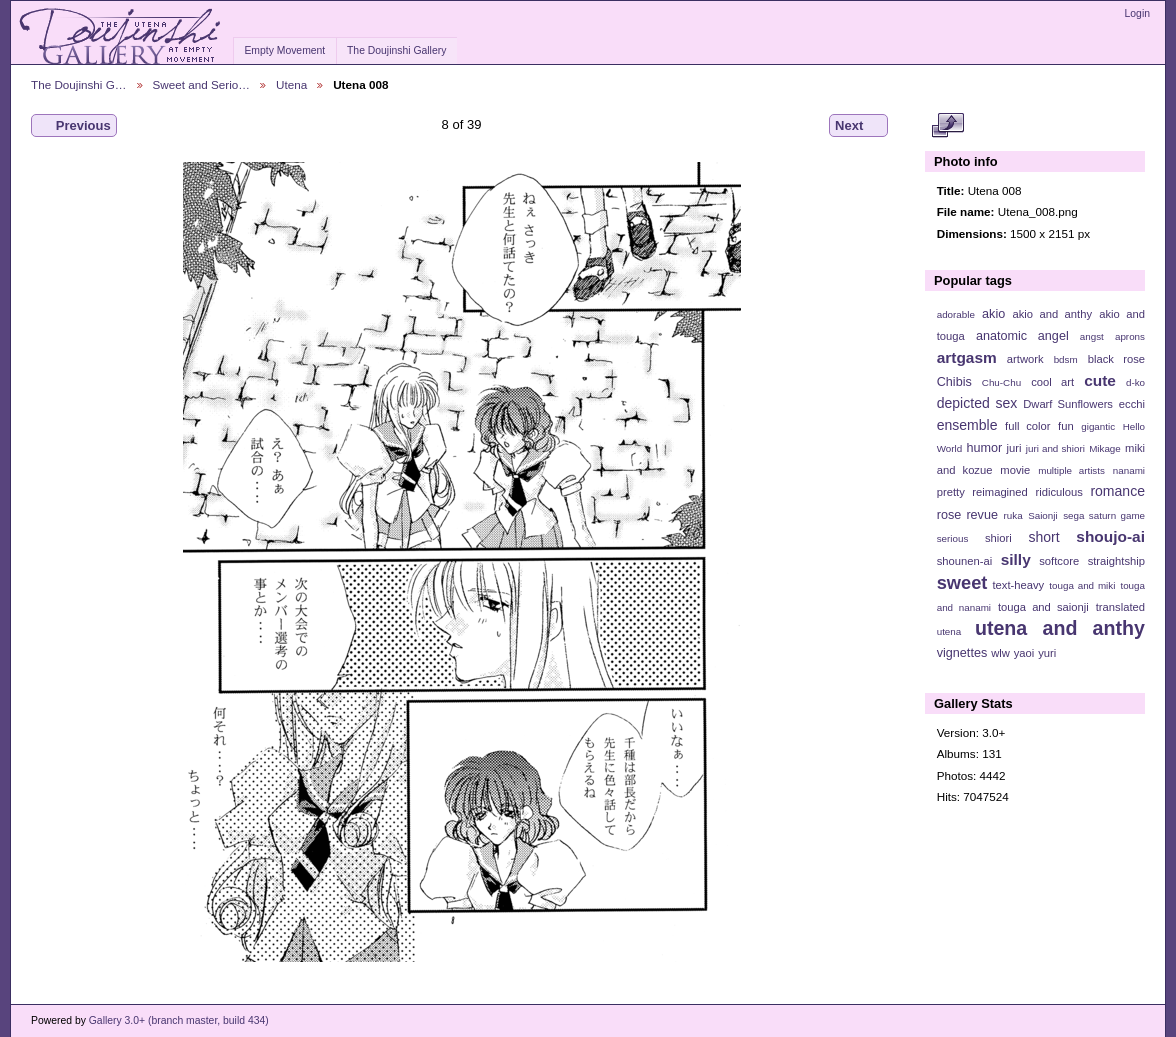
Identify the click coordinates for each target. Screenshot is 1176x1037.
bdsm (1066, 359)
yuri (1047, 653)
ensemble (967, 425)
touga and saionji (1043, 607)
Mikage (1105, 448)
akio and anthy (1052, 314)
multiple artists (1071, 470)
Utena (291, 84)
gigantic (1098, 426)
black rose (1116, 359)
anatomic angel (1022, 336)
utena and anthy (1060, 628)
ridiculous (1058, 492)
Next (858, 126)
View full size (947, 126)
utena (949, 631)
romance (1117, 491)
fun (1066, 426)
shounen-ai (965, 561)
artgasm (967, 357)
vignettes (962, 653)
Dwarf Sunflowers (1068, 404)
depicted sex (977, 403)
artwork (1025, 359)
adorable (956, 314)
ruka (1013, 515)
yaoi (1024, 653)
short (1043, 537)
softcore (1059, 561)
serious (953, 538)
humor (984, 448)
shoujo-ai (1110, 536)
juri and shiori (1055, 448)
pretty (951, 492)
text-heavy (1018, 585)
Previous (74, 126)
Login (1137, 13)
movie (1015, 470)
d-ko (1135, 382)
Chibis (954, 382)
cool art (1052, 382)
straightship (1116, 561)
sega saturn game (1104, 515)
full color (1027, 426)
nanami (1129, 470)
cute (1100, 380)
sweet (962, 582)
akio (993, 314)
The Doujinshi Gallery (396, 50)
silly (1016, 559)
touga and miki (1082, 585)
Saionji (1042, 515)
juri (1014, 448)
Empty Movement (284, 50)
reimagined (1000, 492)
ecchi (1132, 404)
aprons (1130, 336)
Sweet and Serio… (201, 84)
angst (1092, 336)
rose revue (967, 515)
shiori (998, 538)
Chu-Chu (1001, 382)
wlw (1000, 653)
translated (1120, 607)
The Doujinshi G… (79, 84)
